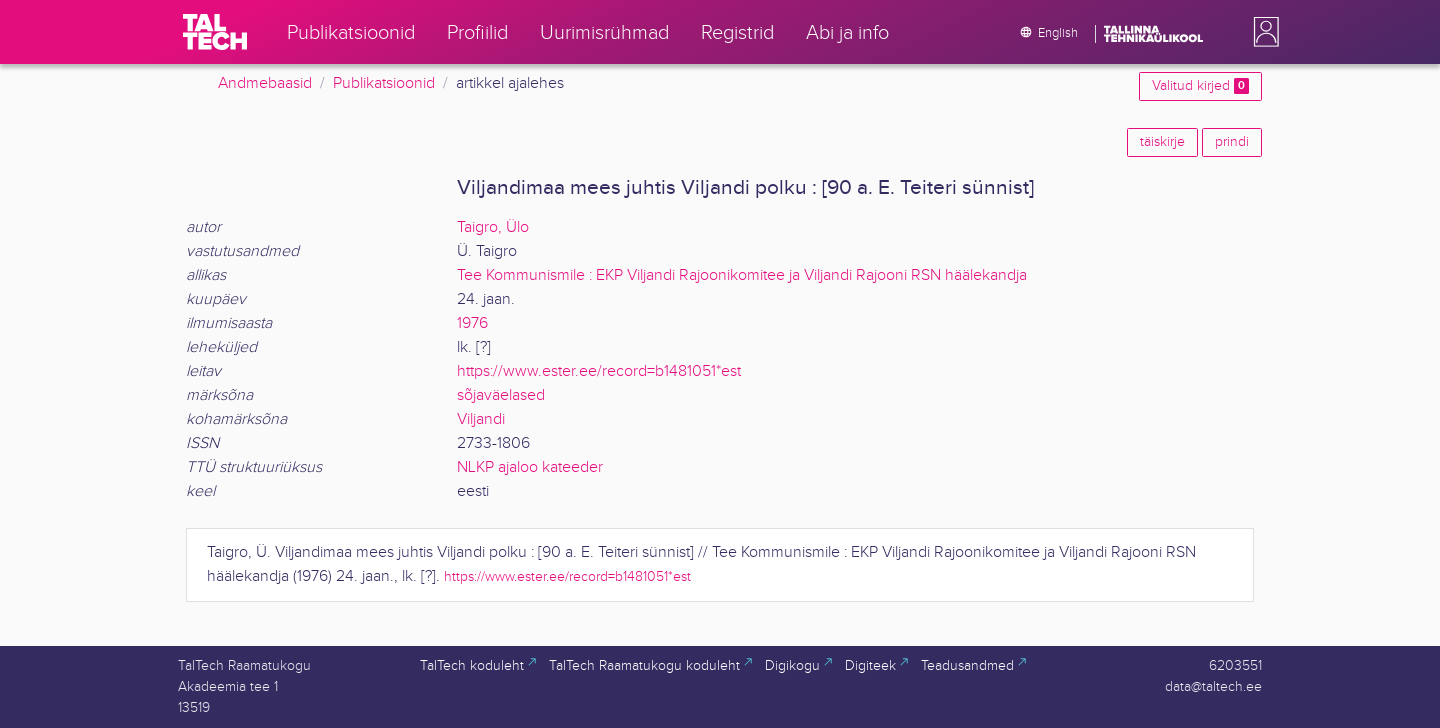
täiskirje (1162, 142)
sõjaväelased (501, 395)
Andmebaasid (265, 83)
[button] (1262, 32)
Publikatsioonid (384, 83)
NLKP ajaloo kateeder (530, 467)
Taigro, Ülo (493, 227)
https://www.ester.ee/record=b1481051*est (599, 371)
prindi (1232, 142)
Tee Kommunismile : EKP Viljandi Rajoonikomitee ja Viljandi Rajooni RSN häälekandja (742, 275)
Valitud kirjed (1200, 86)
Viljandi (481, 419)
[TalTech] (215, 32)
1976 (472, 323)
